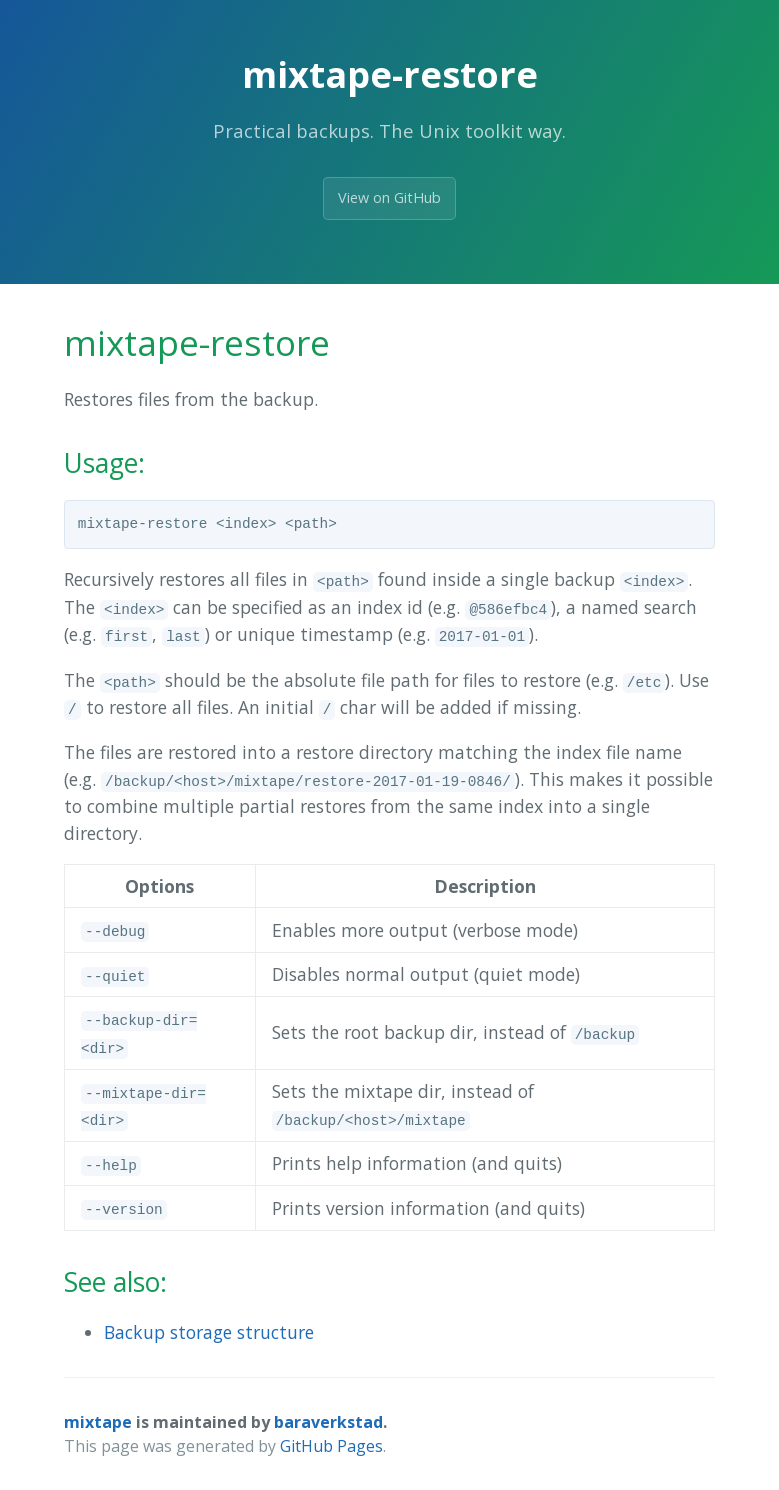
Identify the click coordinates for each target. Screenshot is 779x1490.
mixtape (98, 1422)
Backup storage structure (209, 1332)
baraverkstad (328, 1422)
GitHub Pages (331, 1446)
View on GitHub (389, 197)
